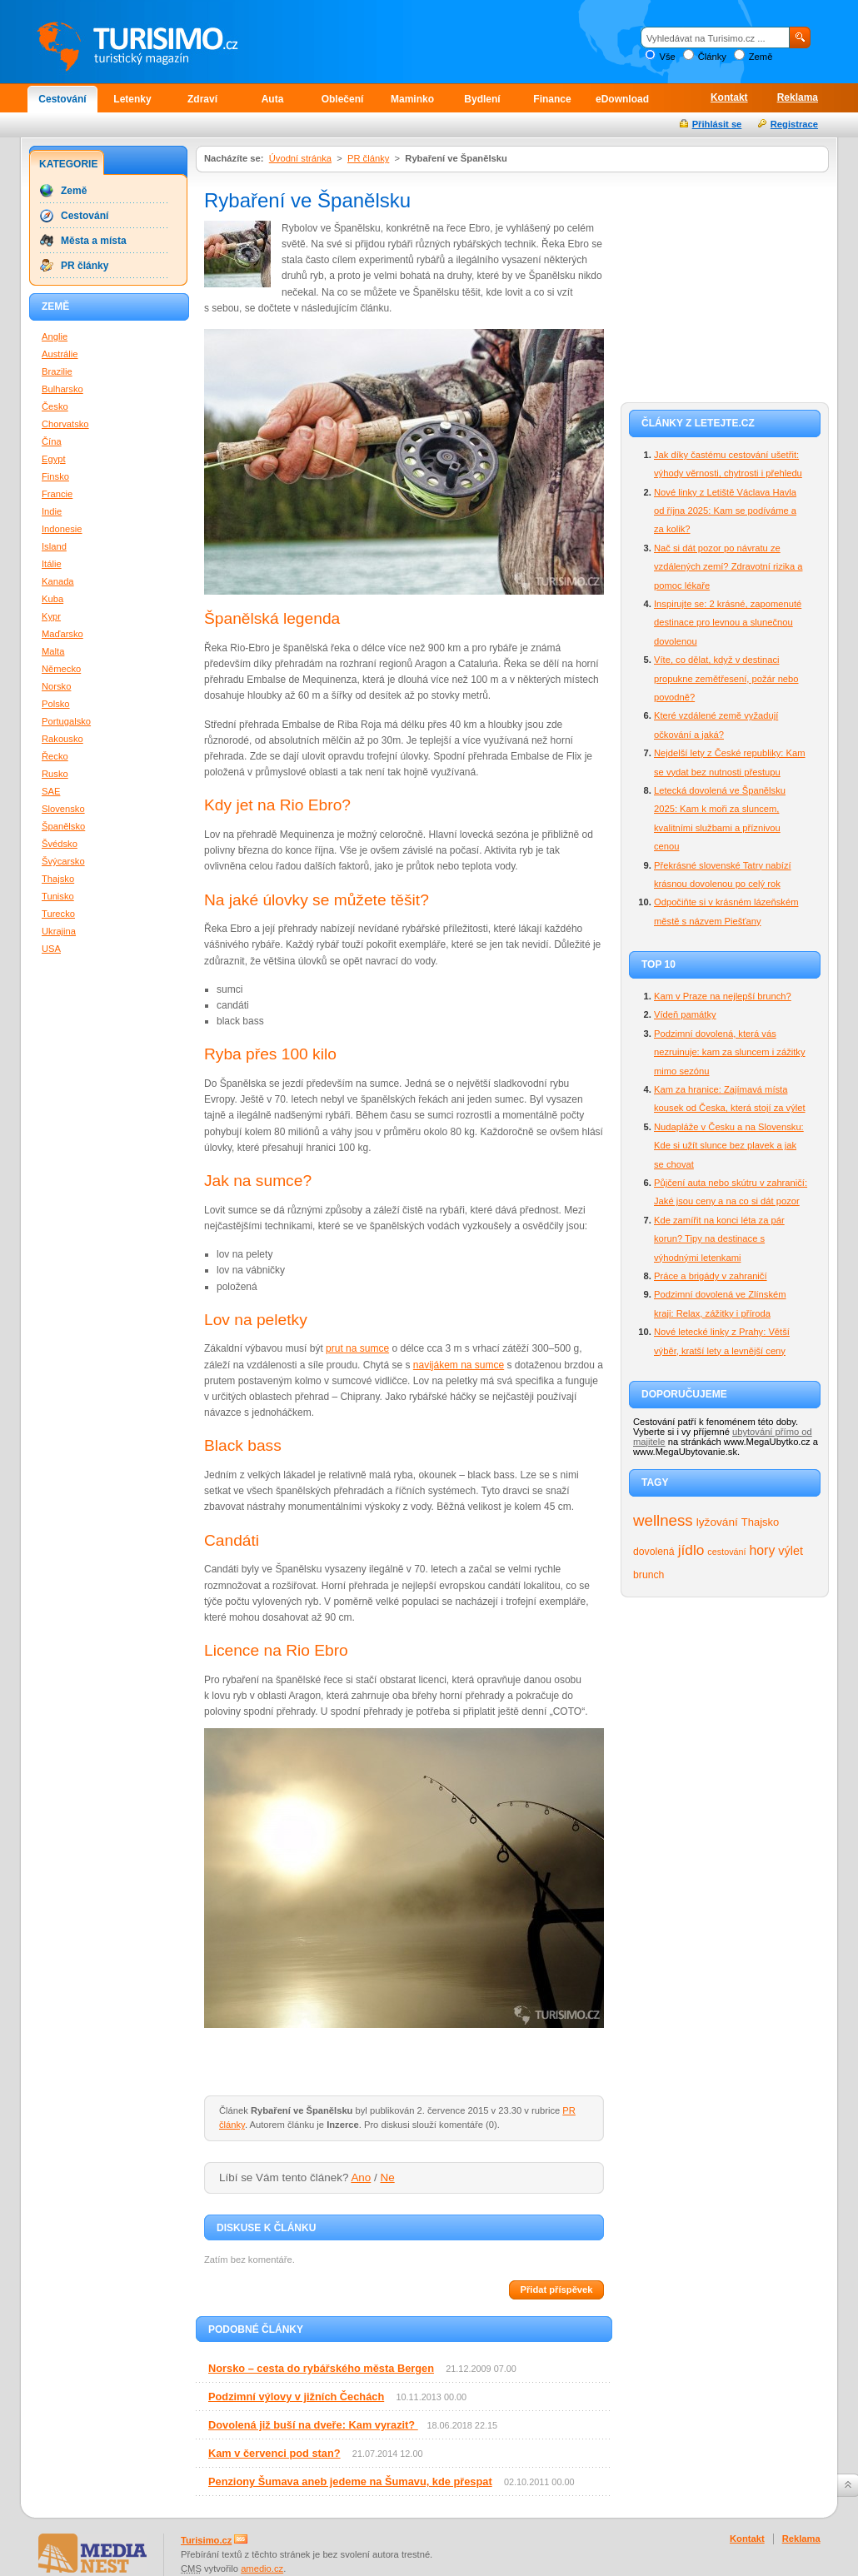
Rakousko (62, 739)
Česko (55, 406)
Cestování (62, 99)
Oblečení (343, 99)
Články (712, 57)
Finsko (55, 476)
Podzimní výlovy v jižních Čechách (296, 2396)
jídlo (691, 1550)
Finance (552, 99)
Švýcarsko (63, 861)
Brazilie (57, 371)
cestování (726, 1552)
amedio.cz (262, 2569)
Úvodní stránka (300, 158)
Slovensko (63, 809)
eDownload (622, 99)
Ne (388, 2177)
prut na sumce (357, 1348)
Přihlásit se (717, 124)
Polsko (56, 704)
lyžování (717, 1522)
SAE (51, 791)
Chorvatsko (65, 424)
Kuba (52, 599)
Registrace (794, 124)
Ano (361, 2177)
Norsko (56, 686)
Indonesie (62, 529)
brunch (648, 1575)
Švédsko (59, 844)
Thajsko (760, 1522)
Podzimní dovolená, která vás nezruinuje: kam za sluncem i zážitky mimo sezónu (730, 1052)
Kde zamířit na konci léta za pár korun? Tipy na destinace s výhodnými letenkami (719, 1239)
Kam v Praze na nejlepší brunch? (722, 996)
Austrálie (60, 354)
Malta (53, 651)
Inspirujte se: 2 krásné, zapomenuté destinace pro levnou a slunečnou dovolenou (727, 622)
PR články (368, 158)
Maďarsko (62, 634)
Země (761, 57)
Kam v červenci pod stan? (274, 2453)
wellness (663, 1520)
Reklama (797, 97)
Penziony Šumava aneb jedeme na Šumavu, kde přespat (350, 2481)
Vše (667, 57)
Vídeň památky (685, 1014)
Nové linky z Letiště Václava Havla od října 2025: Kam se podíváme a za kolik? (725, 511)
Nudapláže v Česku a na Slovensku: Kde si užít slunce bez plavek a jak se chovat (729, 1145)
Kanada (58, 581)
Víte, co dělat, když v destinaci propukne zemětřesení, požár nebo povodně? (726, 678)
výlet (790, 1550)
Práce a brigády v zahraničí (710, 1276)
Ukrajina (59, 931)
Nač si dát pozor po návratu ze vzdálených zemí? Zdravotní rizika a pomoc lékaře (728, 566)
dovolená (654, 1551)
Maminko (412, 99)
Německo (61, 669)
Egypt (54, 459)
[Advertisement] (725, 285)
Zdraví (202, 99)
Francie (57, 494)
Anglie (54, 336)
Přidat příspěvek (556, 2289)
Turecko (58, 914)
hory (763, 1550)
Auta (273, 99)
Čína (52, 441)
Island (54, 546)
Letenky (132, 99)
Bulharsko (62, 389)
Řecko (55, 756)
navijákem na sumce (458, 1365)
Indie (52, 511)
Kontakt (729, 97)
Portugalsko (66, 721)
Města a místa (94, 241)
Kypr (51, 616)
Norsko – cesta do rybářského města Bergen (321, 2368)
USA (51, 949)
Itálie (52, 564)
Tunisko (58, 896)
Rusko (55, 774)
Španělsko (63, 826)
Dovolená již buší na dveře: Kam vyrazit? (313, 2425)
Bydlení (482, 99)
